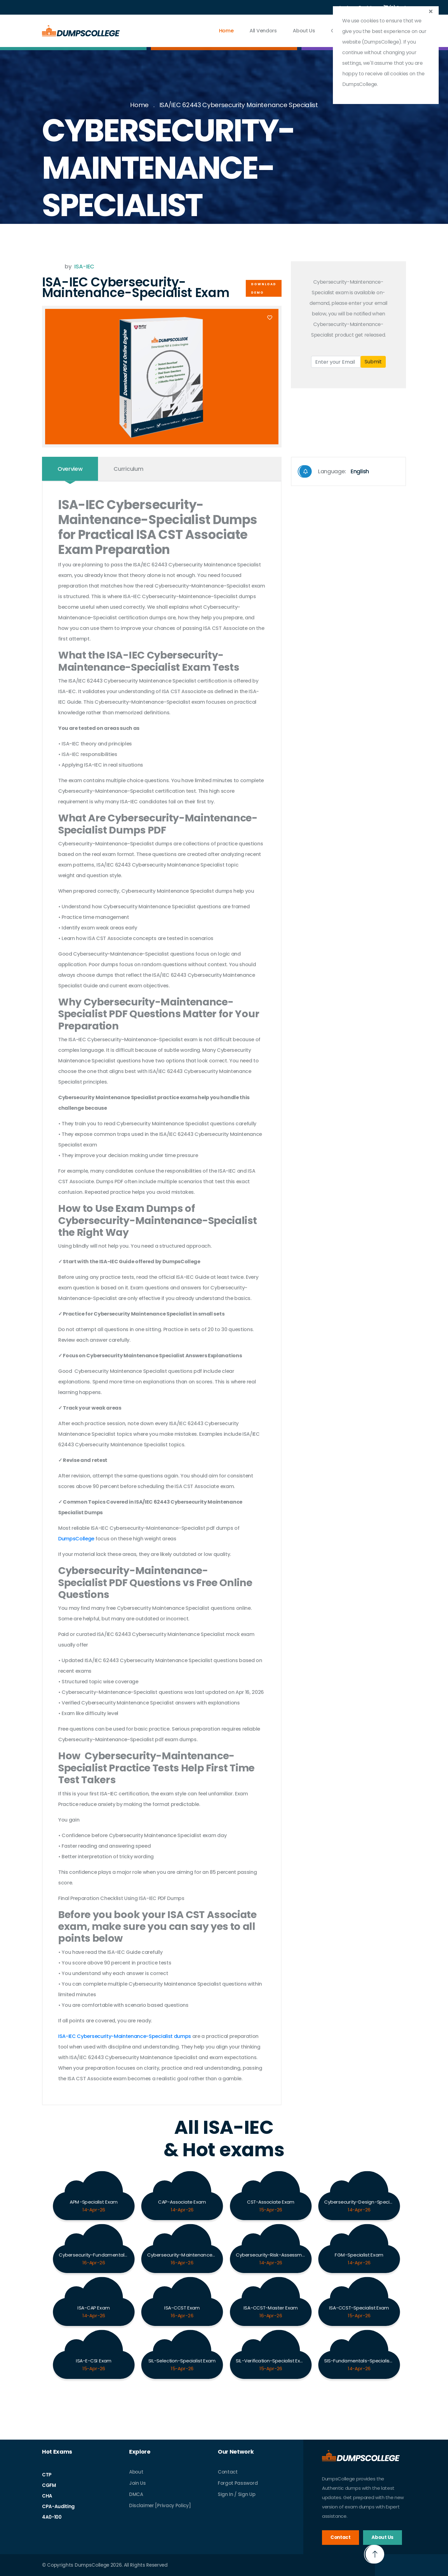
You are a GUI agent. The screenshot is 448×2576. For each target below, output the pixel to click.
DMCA (136, 2494)
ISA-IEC (84, 266)
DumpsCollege (76, 1538)
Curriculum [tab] (128, 469)
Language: (334, 471)
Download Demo (263, 288)
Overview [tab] (70, 469)
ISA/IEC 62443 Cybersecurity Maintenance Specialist (238, 105)
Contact (228, 2472)
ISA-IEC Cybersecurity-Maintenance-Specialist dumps (124, 2036)
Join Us (137, 2483)
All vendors (263, 30)
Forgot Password (238, 2483)
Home (226, 30)
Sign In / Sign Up (236, 2494)
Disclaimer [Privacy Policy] (160, 2505)
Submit (373, 361)
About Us (304, 30)
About (136, 2472)
